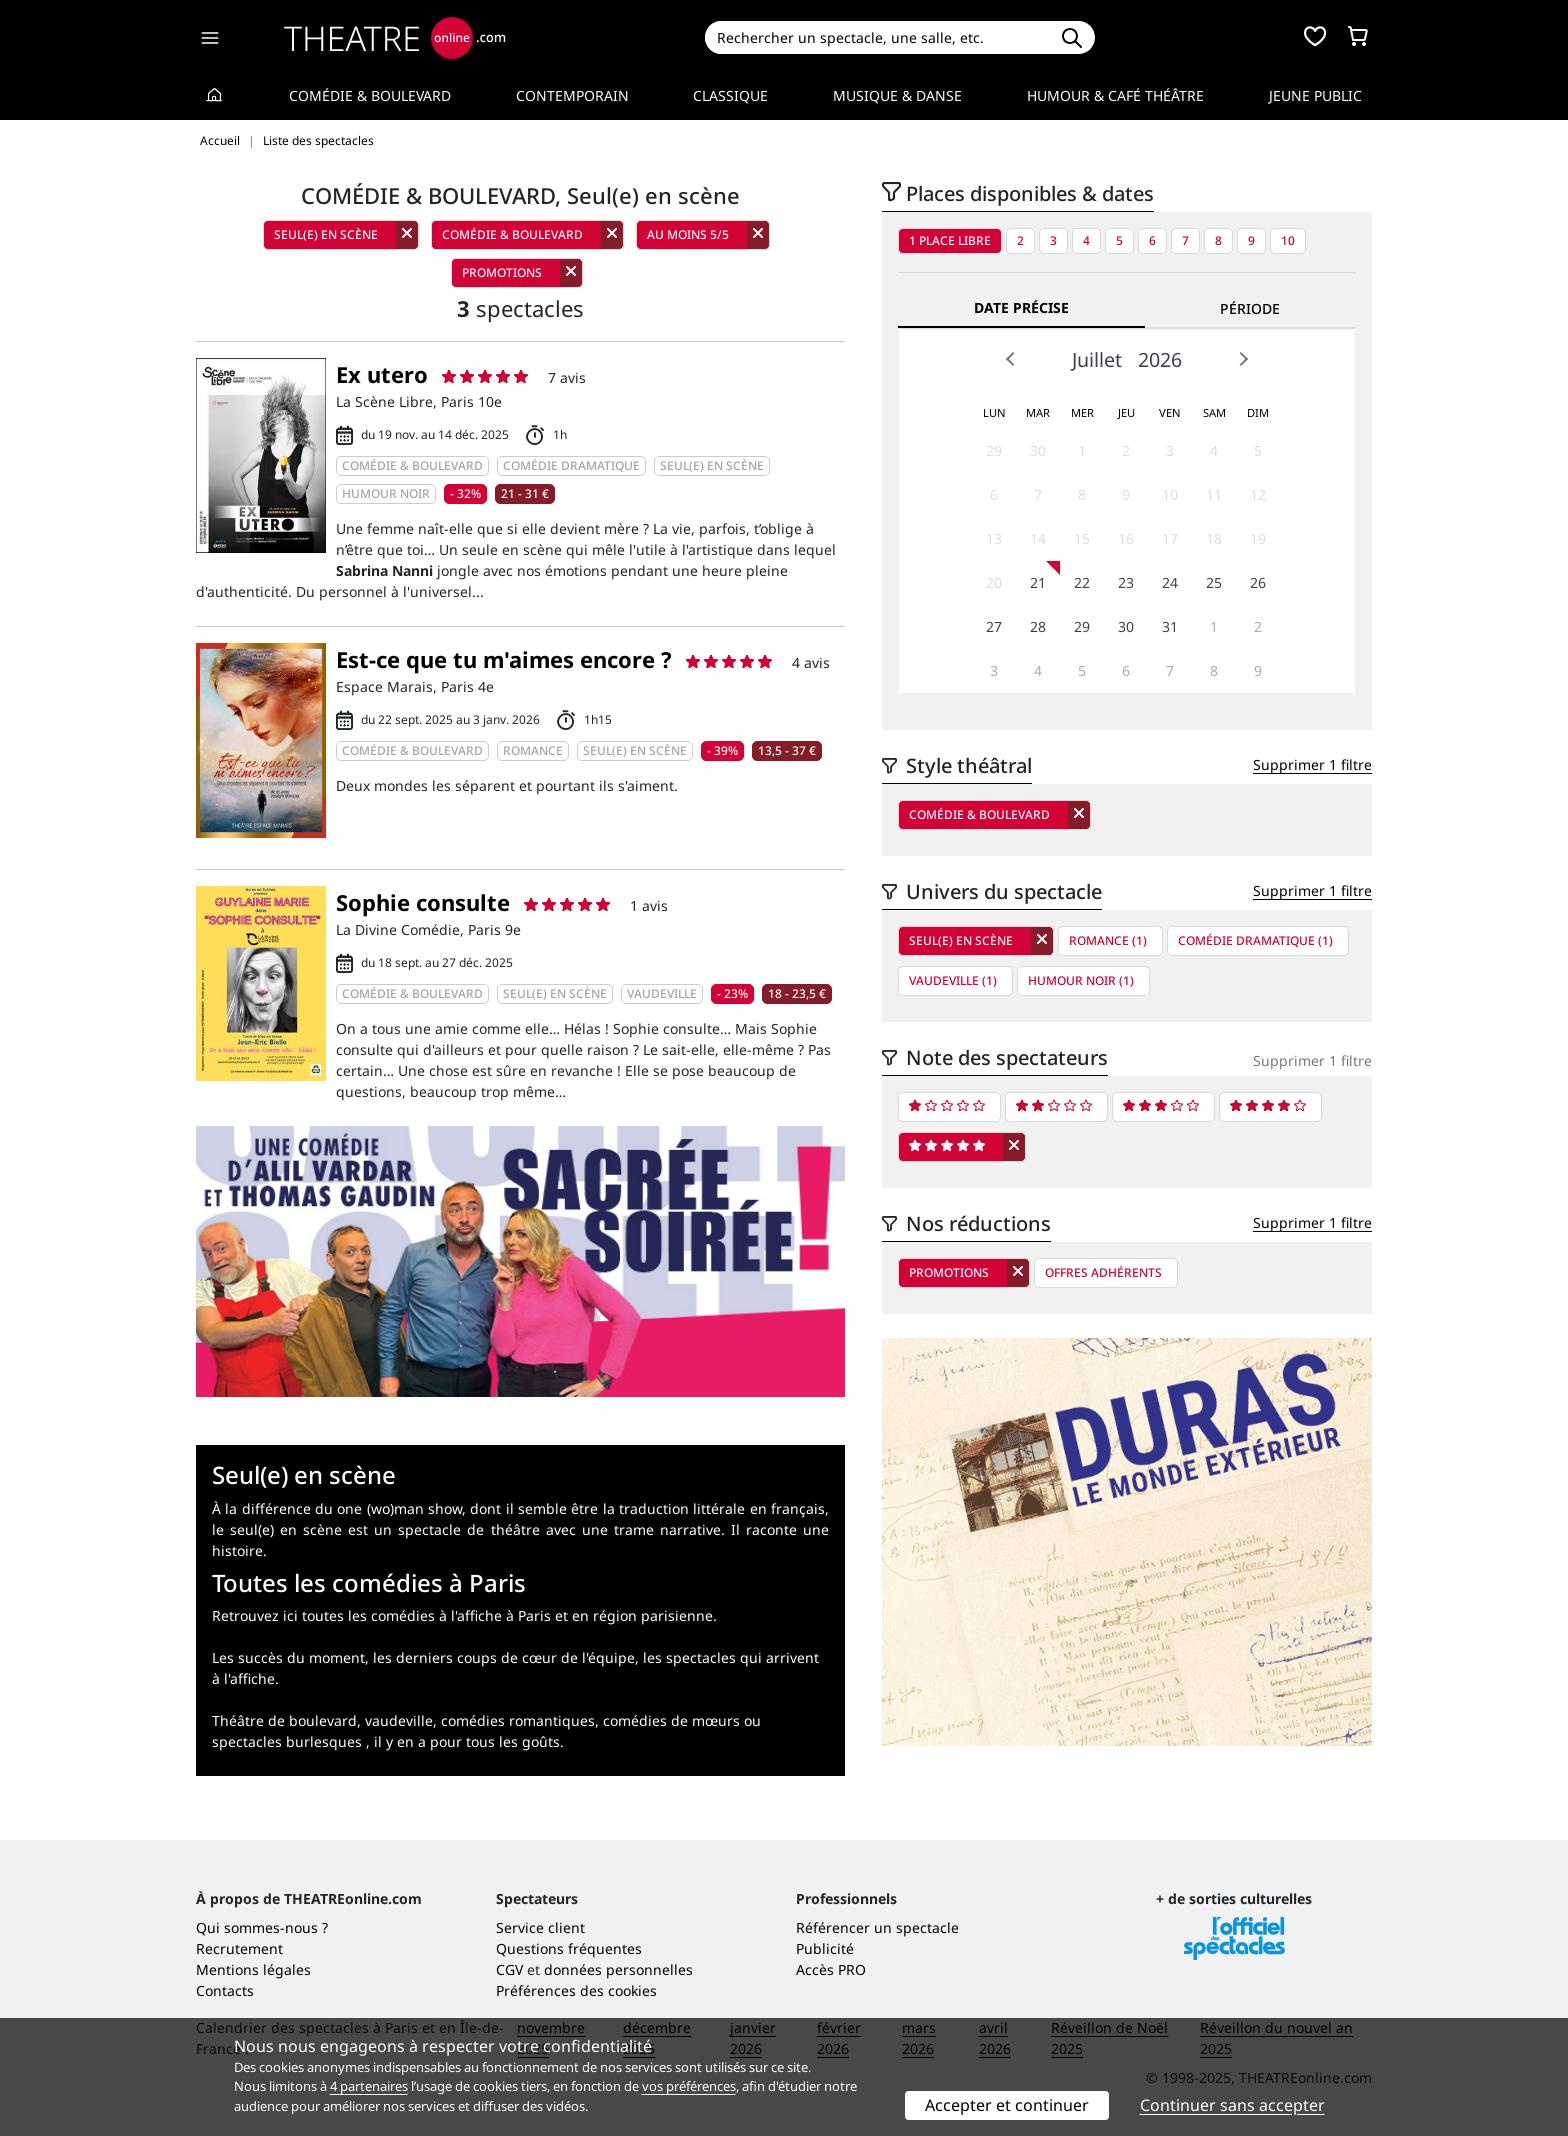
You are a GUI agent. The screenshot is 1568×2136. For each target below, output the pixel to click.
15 (1082, 538)
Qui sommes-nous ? (262, 1927)
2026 (1160, 359)
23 (1126, 582)
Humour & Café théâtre (1115, 95)
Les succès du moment (288, 1657)
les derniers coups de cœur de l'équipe (504, 1657)
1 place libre (950, 240)
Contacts (225, 1990)
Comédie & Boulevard (370, 95)
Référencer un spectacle (877, 1927)
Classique (730, 95)
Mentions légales (253, 1969)
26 (1258, 582)
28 (1038, 626)
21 (1038, 582)
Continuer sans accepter (1232, 2105)
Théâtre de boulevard (284, 1720)
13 (994, 538)
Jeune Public (1315, 95)
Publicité (825, 1948)
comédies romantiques (518, 1720)
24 (1170, 582)
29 (994, 450)
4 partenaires (369, 2086)
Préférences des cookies (576, 1990)
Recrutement (239, 1948)
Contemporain (572, 95)
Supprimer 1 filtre (1312, 764)
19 (1258, 538)
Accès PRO (831, 1969)
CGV (509, 1969)
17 (1170, 538)
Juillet (1097, 359)
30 (1038, 450)
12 (1258, 494)
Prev (1011, 359)
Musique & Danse (897, 95)
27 (994, 626)
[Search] (876, 37)
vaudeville (399, 1720)
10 (1288, 240)
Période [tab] (1250, 308)
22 (1082, 582)
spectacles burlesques (287, 1741)
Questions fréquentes (569, 1948)
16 (1126, 538)
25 (1214, 582)
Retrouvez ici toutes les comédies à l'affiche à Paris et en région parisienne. (464, 1615)
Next (1243, 359)
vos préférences (689, 2086)
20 (994, 582)
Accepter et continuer (1007, 2105)
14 (1038, 538)
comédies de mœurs (671, 1720)
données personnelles (618, 1969)
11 (1214, 494)
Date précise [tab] (1021, 307)
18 (1214, 538)
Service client (540, 1927)
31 (1170, 626)
